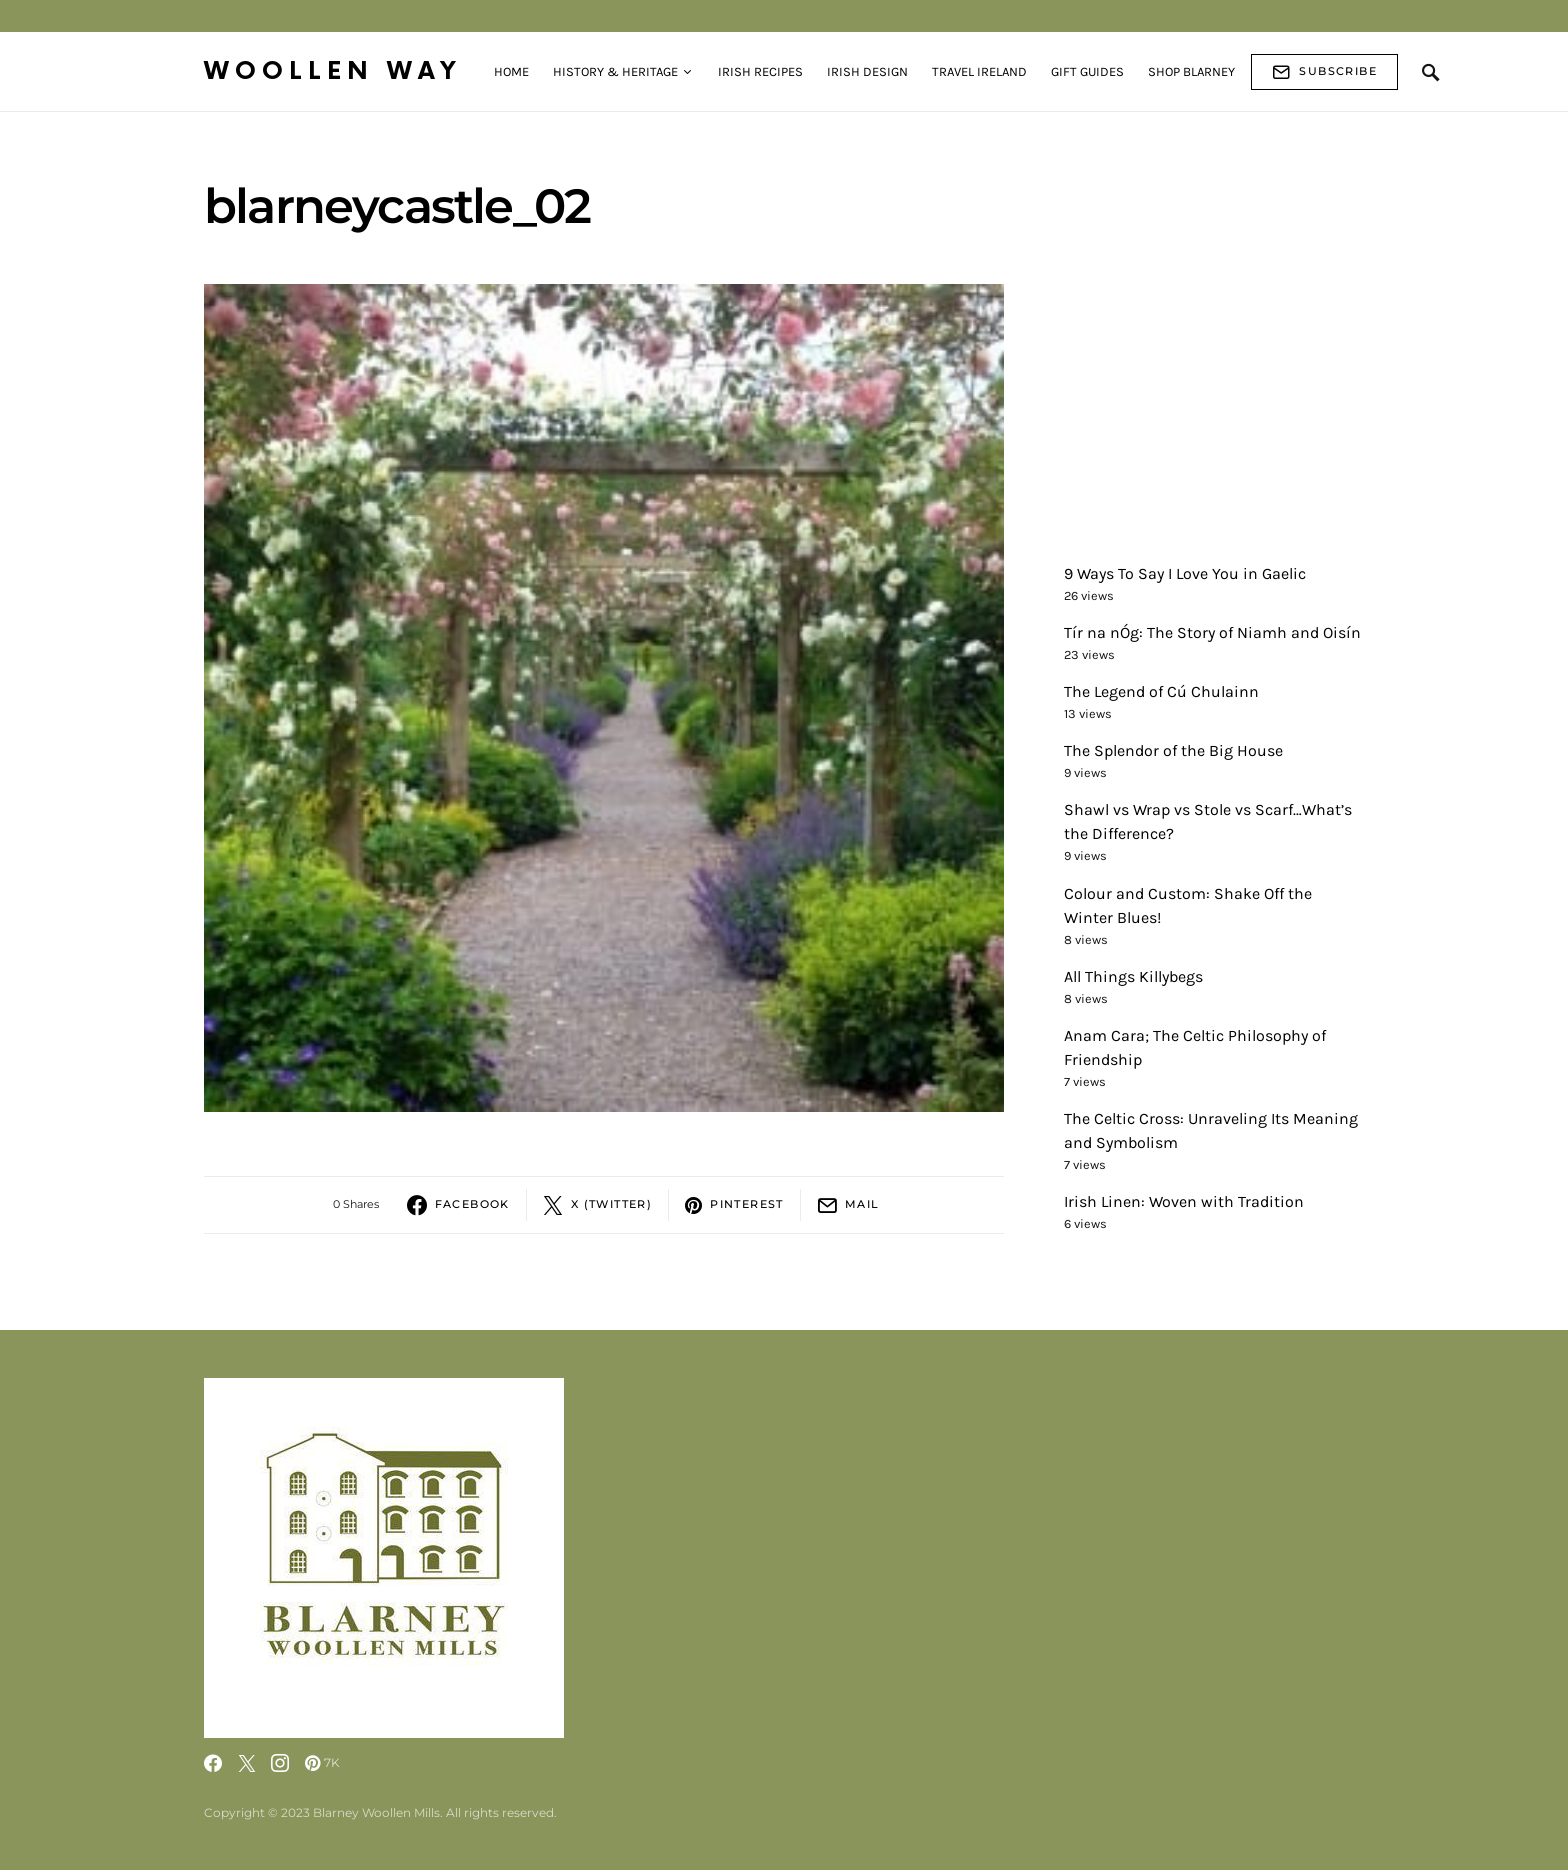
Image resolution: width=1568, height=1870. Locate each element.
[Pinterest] (322, 1763)
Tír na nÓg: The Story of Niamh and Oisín (1212, 632)
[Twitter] (247, 1763)
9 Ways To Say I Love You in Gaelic (1185, 573)
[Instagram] (280, 1763)
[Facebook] (213, 1763)
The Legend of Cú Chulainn (1161, 691)
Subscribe (1324, 72)
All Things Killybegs (1133, 976)
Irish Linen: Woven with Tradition (1184, 1201)
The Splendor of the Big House (1173, 750)
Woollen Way (333, 71)
